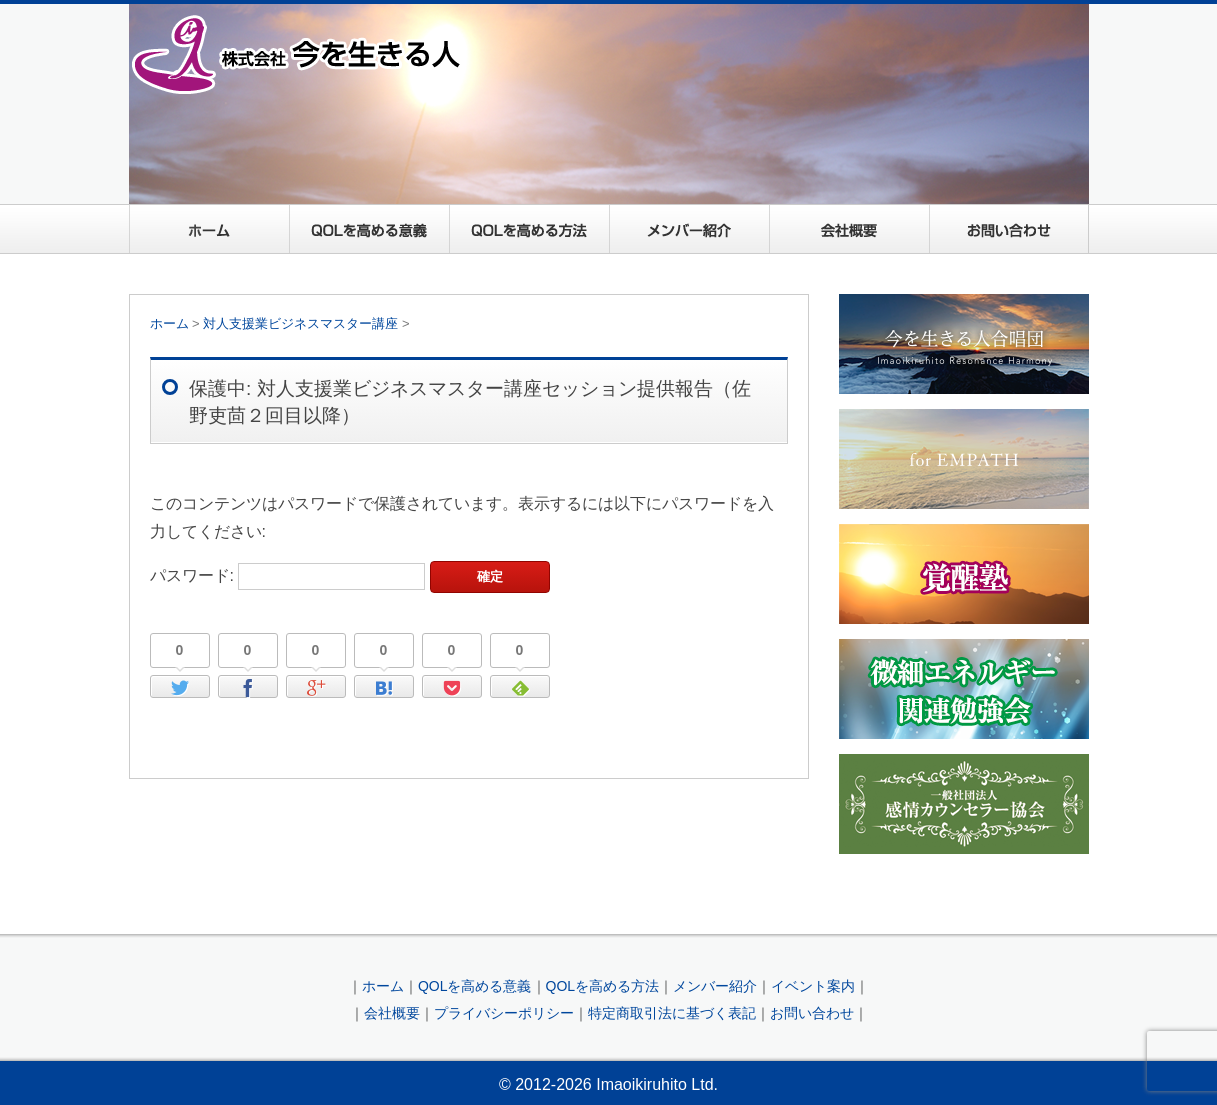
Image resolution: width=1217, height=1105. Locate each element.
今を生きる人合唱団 (964, 344)
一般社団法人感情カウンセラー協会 (964, 804)
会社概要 (849, 229)
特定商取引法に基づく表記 (672, 1013)
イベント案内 (813, 986)
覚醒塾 (964, 574)
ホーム (209, 229)
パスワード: (288, 575)
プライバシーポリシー (504, 1013)
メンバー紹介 (689, 229)
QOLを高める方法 (529, 229)
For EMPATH (964, 459)
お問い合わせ (1009, 229)
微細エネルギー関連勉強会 (964, 689)
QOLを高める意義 (369, 229)
